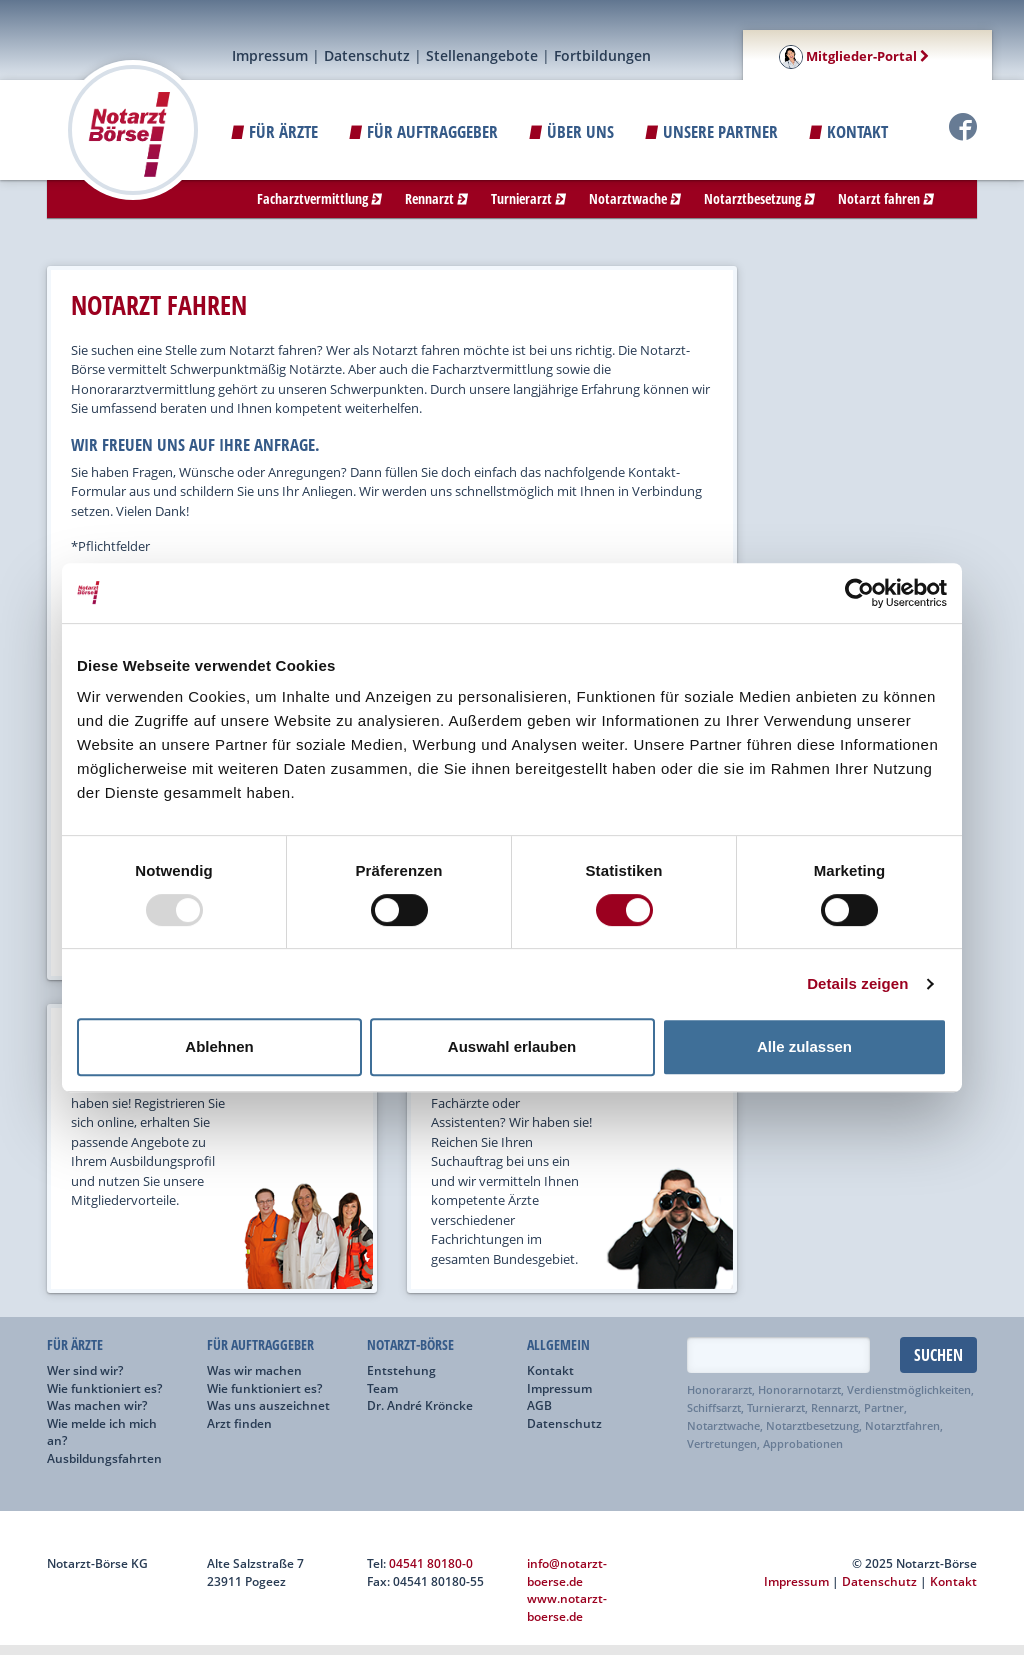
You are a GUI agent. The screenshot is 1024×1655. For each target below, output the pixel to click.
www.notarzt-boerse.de (567, 1607)
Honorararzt (719, 1390)
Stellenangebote (482, 55)
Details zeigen (857, 983)
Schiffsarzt (714, 1408)
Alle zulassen (804, 1046)
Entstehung (401, 1370)
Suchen (938, 1355)
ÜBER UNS (571, 131)
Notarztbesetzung (759, 198)
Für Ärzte (274, 131)
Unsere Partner (711, 131)
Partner (884, 1408)
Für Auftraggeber (423, 131)
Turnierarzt (528, 198)
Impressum (270, 55)
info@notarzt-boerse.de (567, 1572)
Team (382, 1388)
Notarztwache (635, 198)
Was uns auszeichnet (268, 1405)
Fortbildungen (602, 55)
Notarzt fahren (886, 198)
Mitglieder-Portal (854, 56)
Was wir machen (254, 1370)
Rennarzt (436, 198)
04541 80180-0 (431, 1563)
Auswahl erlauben (512, 1046)
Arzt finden (239, 1423)
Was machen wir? (97, 1405)
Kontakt (848, 131)
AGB (539, 1405)
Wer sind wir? (85, 1370)
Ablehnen (219, 1046)
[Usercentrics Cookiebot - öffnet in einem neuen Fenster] (859, 593)
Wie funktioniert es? (104, 1388)
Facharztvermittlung (319, 198)
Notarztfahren (902, 1426)
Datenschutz (367, 55)
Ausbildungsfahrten (104, 1458)
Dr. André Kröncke (420, 1405)
